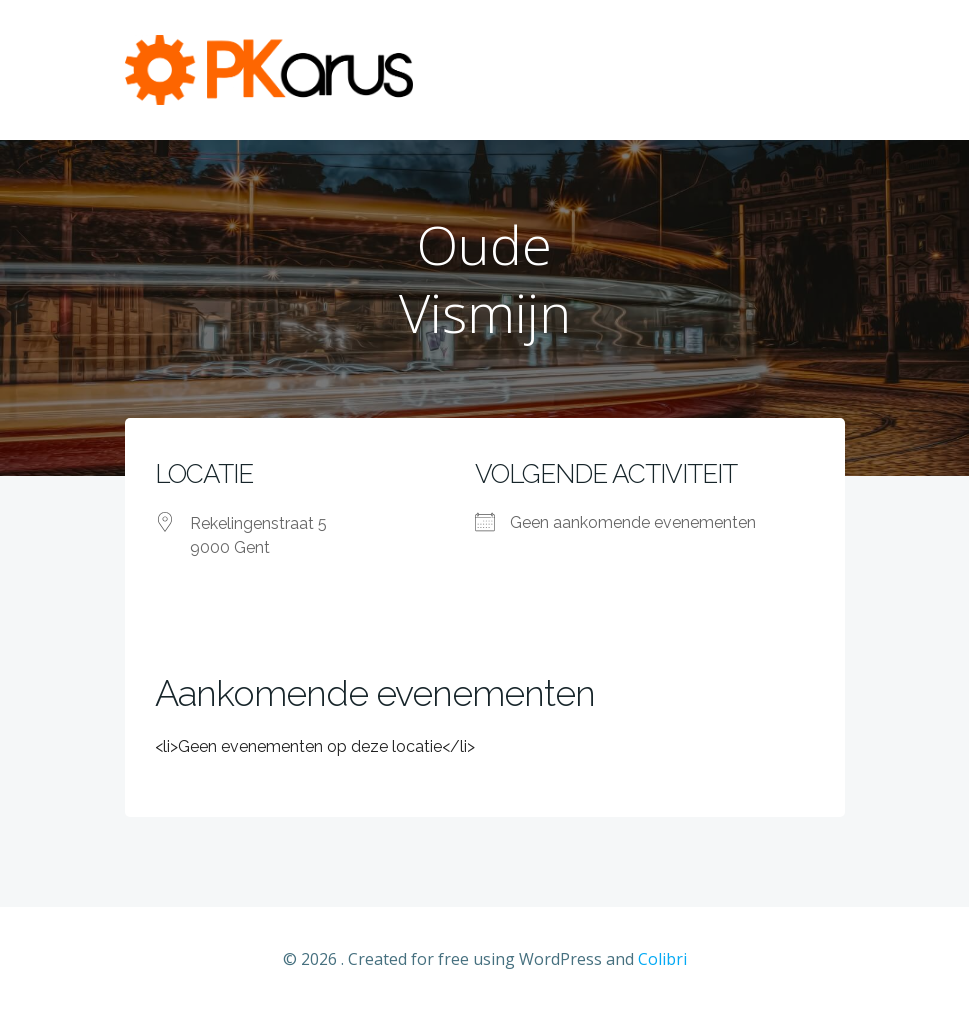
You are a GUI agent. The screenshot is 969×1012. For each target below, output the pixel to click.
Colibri (662, 959)
